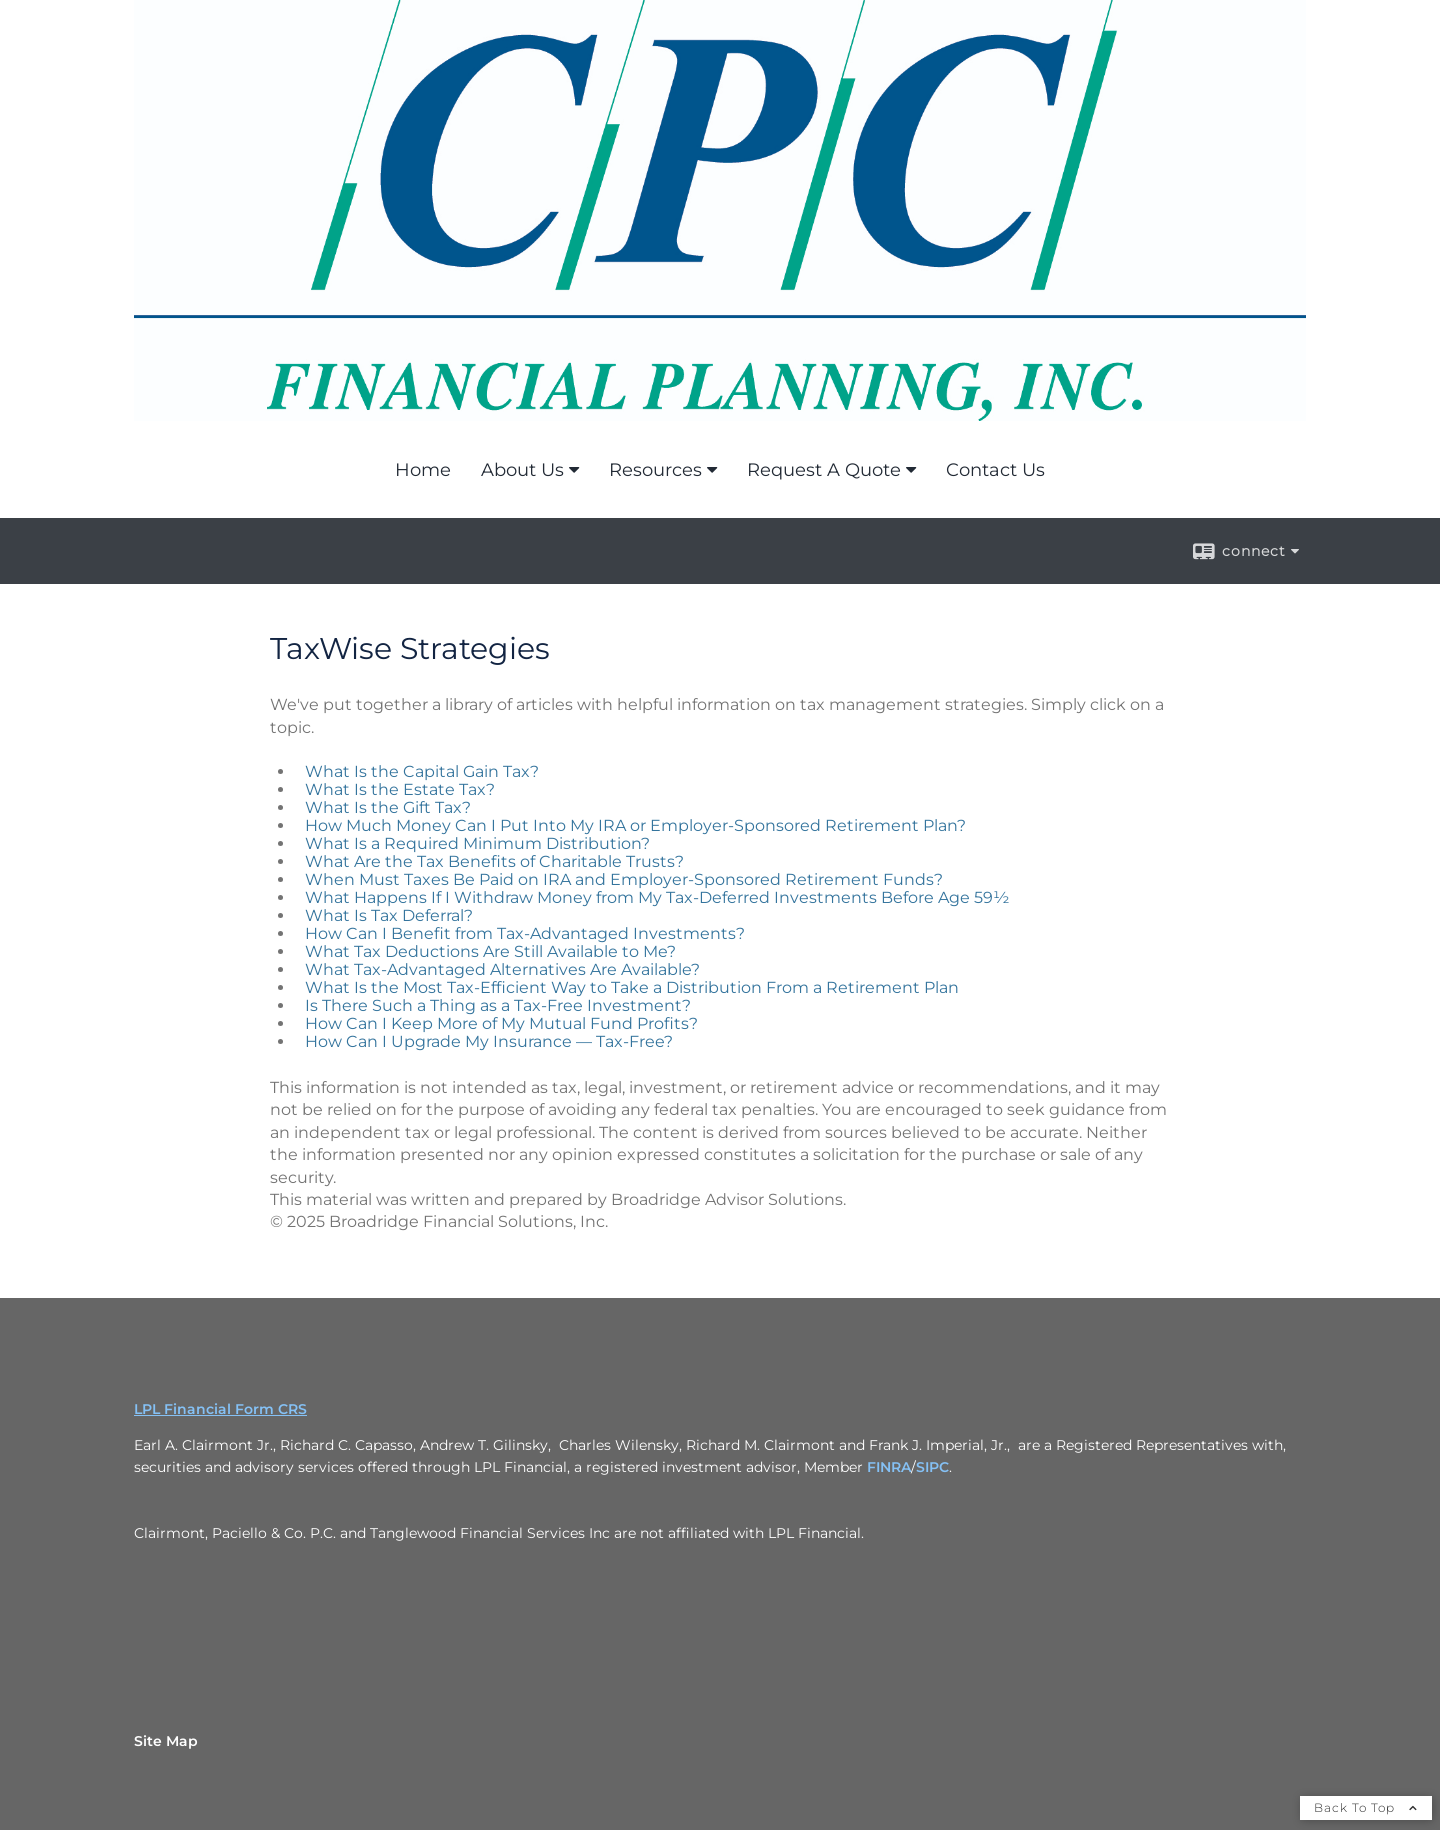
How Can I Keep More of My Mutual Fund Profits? (501, 1023)
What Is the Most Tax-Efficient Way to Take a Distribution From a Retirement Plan (632, 987)
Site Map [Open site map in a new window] (166, 1741)
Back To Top (1366, 1807)
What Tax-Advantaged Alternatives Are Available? (502, 969)
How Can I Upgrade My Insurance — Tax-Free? (489, 1041)
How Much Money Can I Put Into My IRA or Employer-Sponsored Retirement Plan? (635, 825)
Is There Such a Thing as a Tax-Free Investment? (498, 1005)
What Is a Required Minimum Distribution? (477, 843)
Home (423, 470)
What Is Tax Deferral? (389, 915)
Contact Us (995, 470)
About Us (522, 470)
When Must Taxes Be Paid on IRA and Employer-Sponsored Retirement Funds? (624, 879)
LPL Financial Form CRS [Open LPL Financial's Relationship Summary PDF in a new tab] (220, 1409)
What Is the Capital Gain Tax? (422, 771)
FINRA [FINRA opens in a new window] (889, 1467)
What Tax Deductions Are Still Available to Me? (490, 951)
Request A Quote (824, 470)
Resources (655, 470)
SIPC (932, 1467)
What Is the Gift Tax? (388, 807)
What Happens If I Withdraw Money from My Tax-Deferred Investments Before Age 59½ (657, 897)
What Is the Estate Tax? (400, 789)
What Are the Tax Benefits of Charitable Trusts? (494, 861)
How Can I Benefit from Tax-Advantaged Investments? (525, 933)
